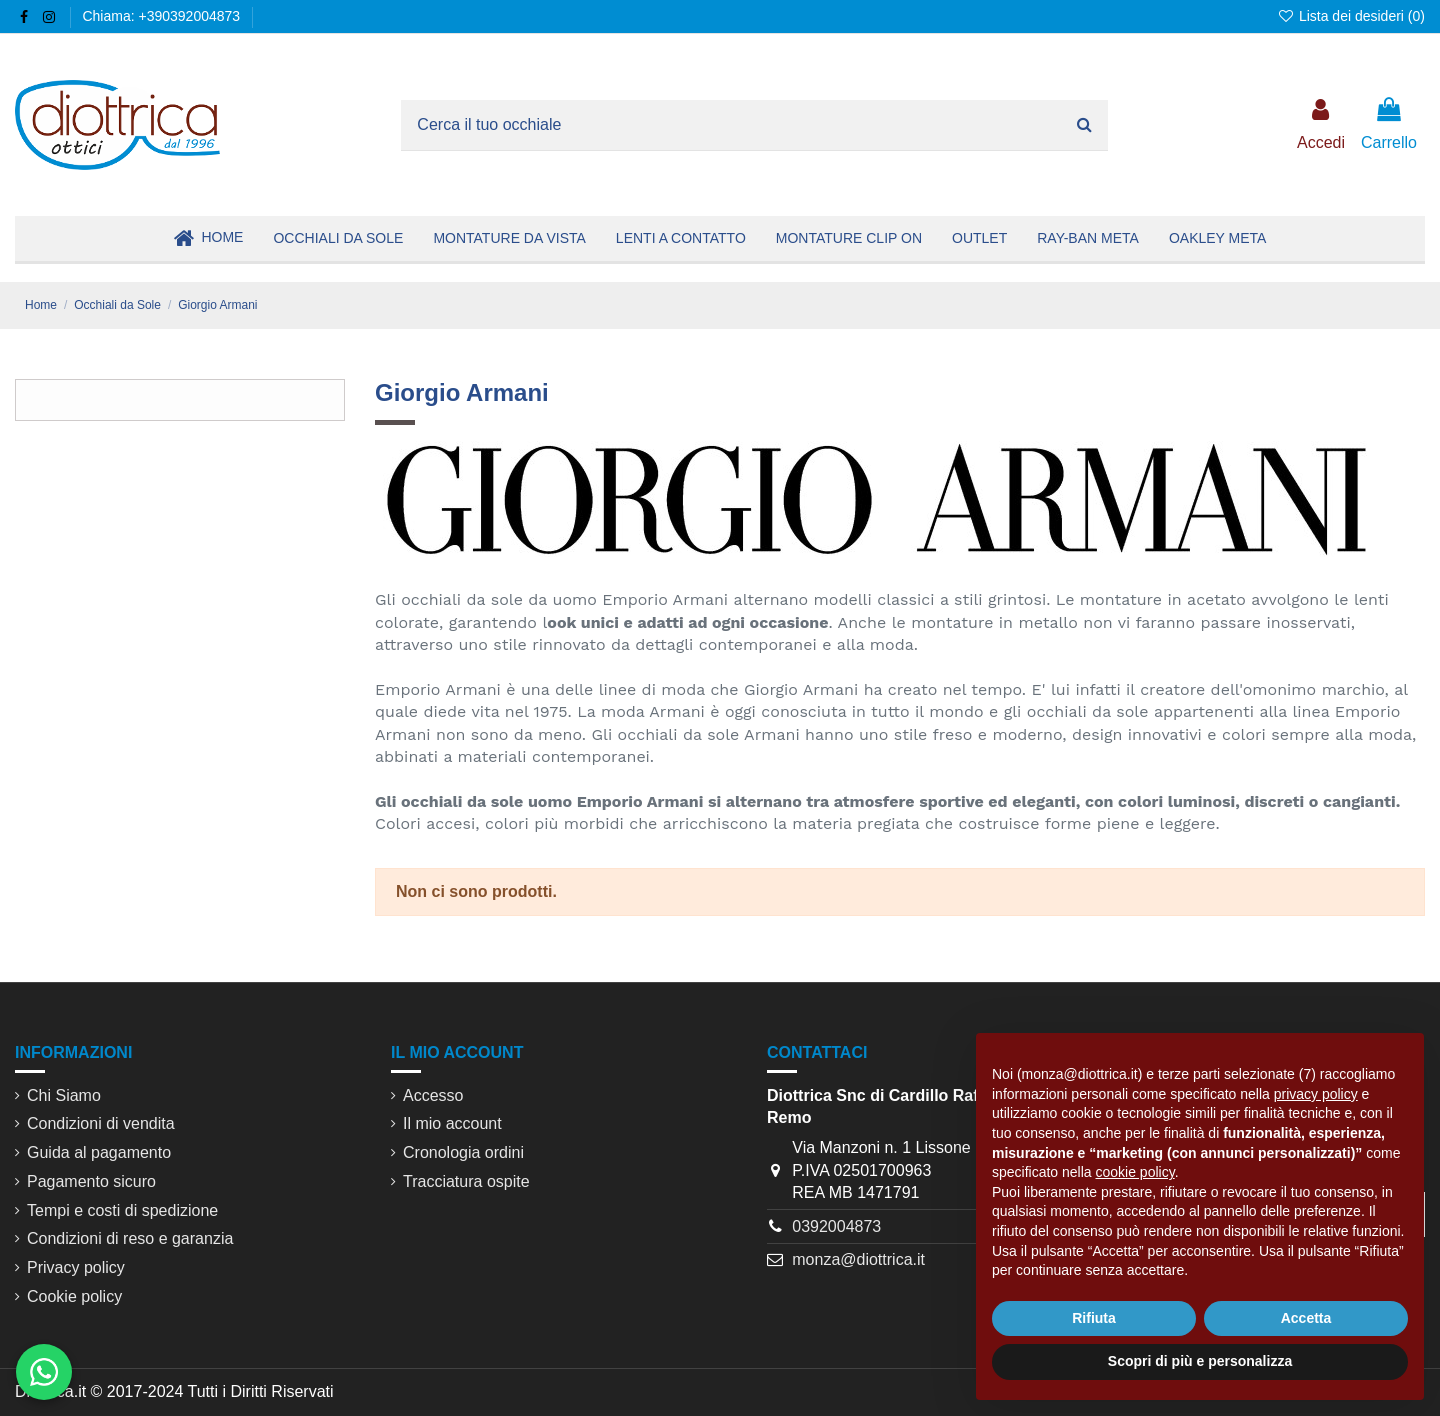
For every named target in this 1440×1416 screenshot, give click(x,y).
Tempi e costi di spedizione (122, 1210)
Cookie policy (74, 1296)
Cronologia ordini (463, 1152)
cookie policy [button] (1135, 1172)
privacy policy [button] (1316, 1094)
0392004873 (836, 1226)
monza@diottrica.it (858, 1259)
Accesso (433, 1095)
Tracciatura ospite (466, 1181)
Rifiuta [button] (1094, 1318)
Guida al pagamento (99, 1152)
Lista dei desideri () (1351, 16)
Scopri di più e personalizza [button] (1200, 1361)
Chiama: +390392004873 (161, 16)
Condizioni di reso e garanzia (130, 1238)
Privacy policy (76, 1267)
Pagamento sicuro (91, 1181)
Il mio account (452, 1123)
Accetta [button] (1306, 1318)
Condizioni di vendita (101, 1123)
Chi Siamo (64, 1095)
